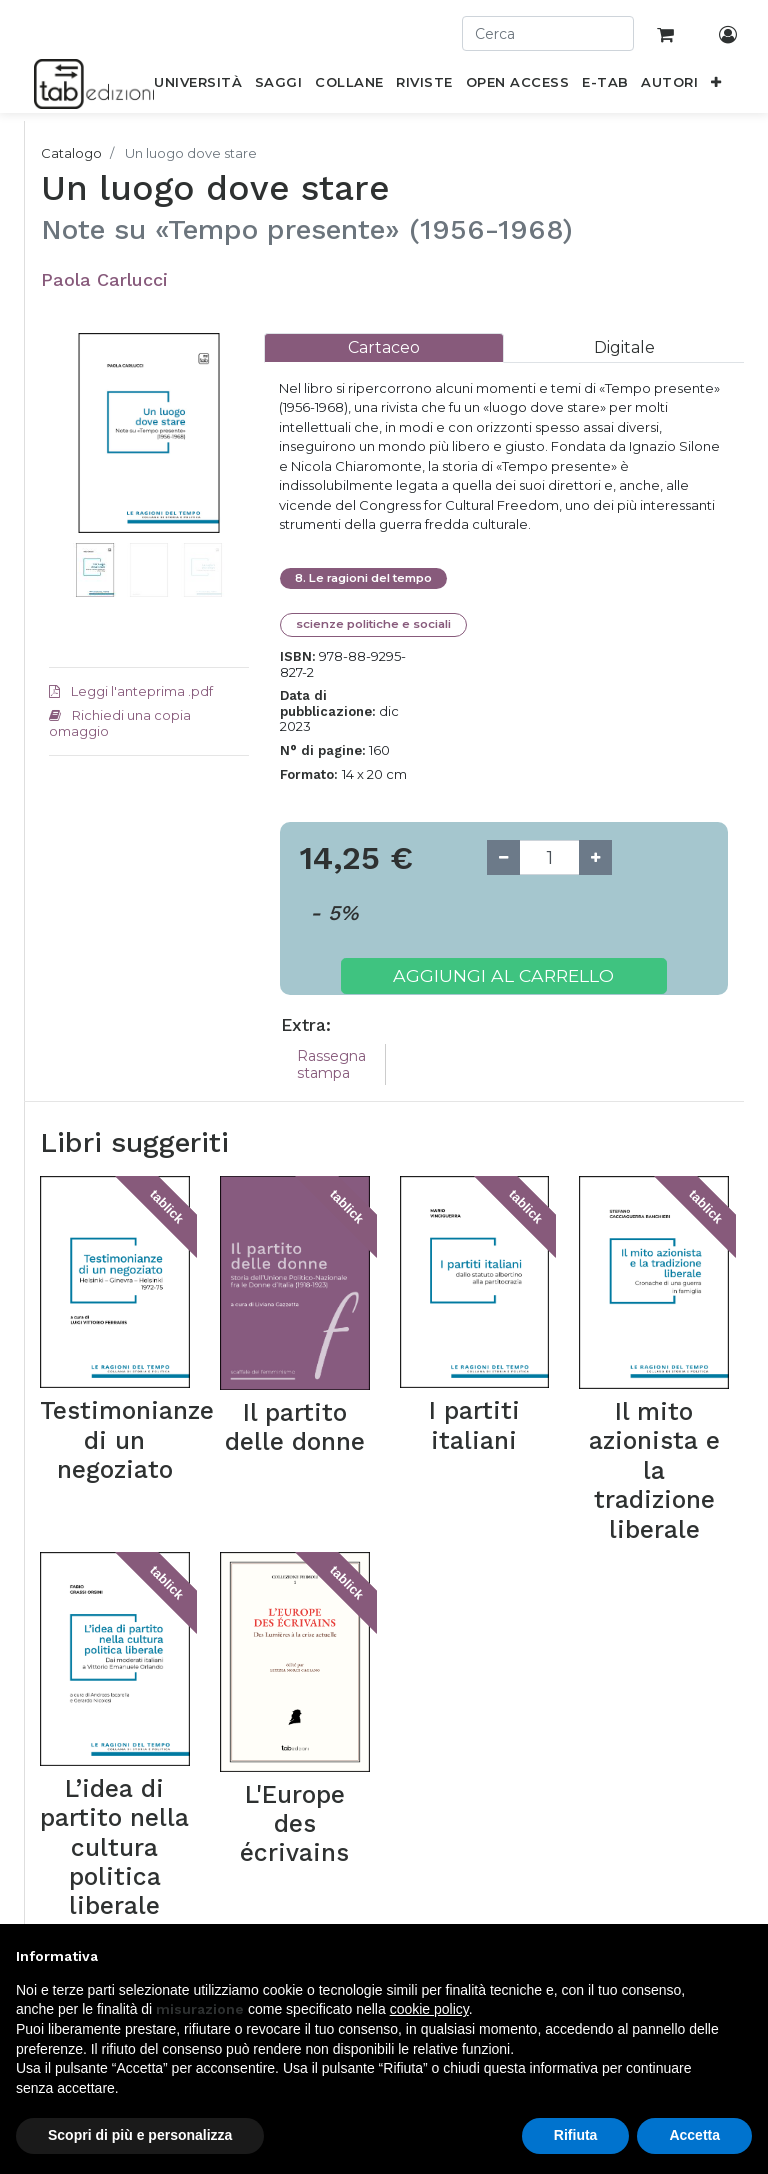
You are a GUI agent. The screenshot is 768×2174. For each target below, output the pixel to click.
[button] (716, 86)
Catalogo (71, 153)
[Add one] (595, 857)
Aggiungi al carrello (503, 975)
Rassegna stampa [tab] (331, 1064)
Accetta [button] (694, 2135)
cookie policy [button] (429, 2009)
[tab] (384, 347)
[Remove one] (503, 857)
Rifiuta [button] (576, 2135)
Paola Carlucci (104, 279)
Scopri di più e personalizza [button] (140, 2135)
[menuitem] (198, 86)
